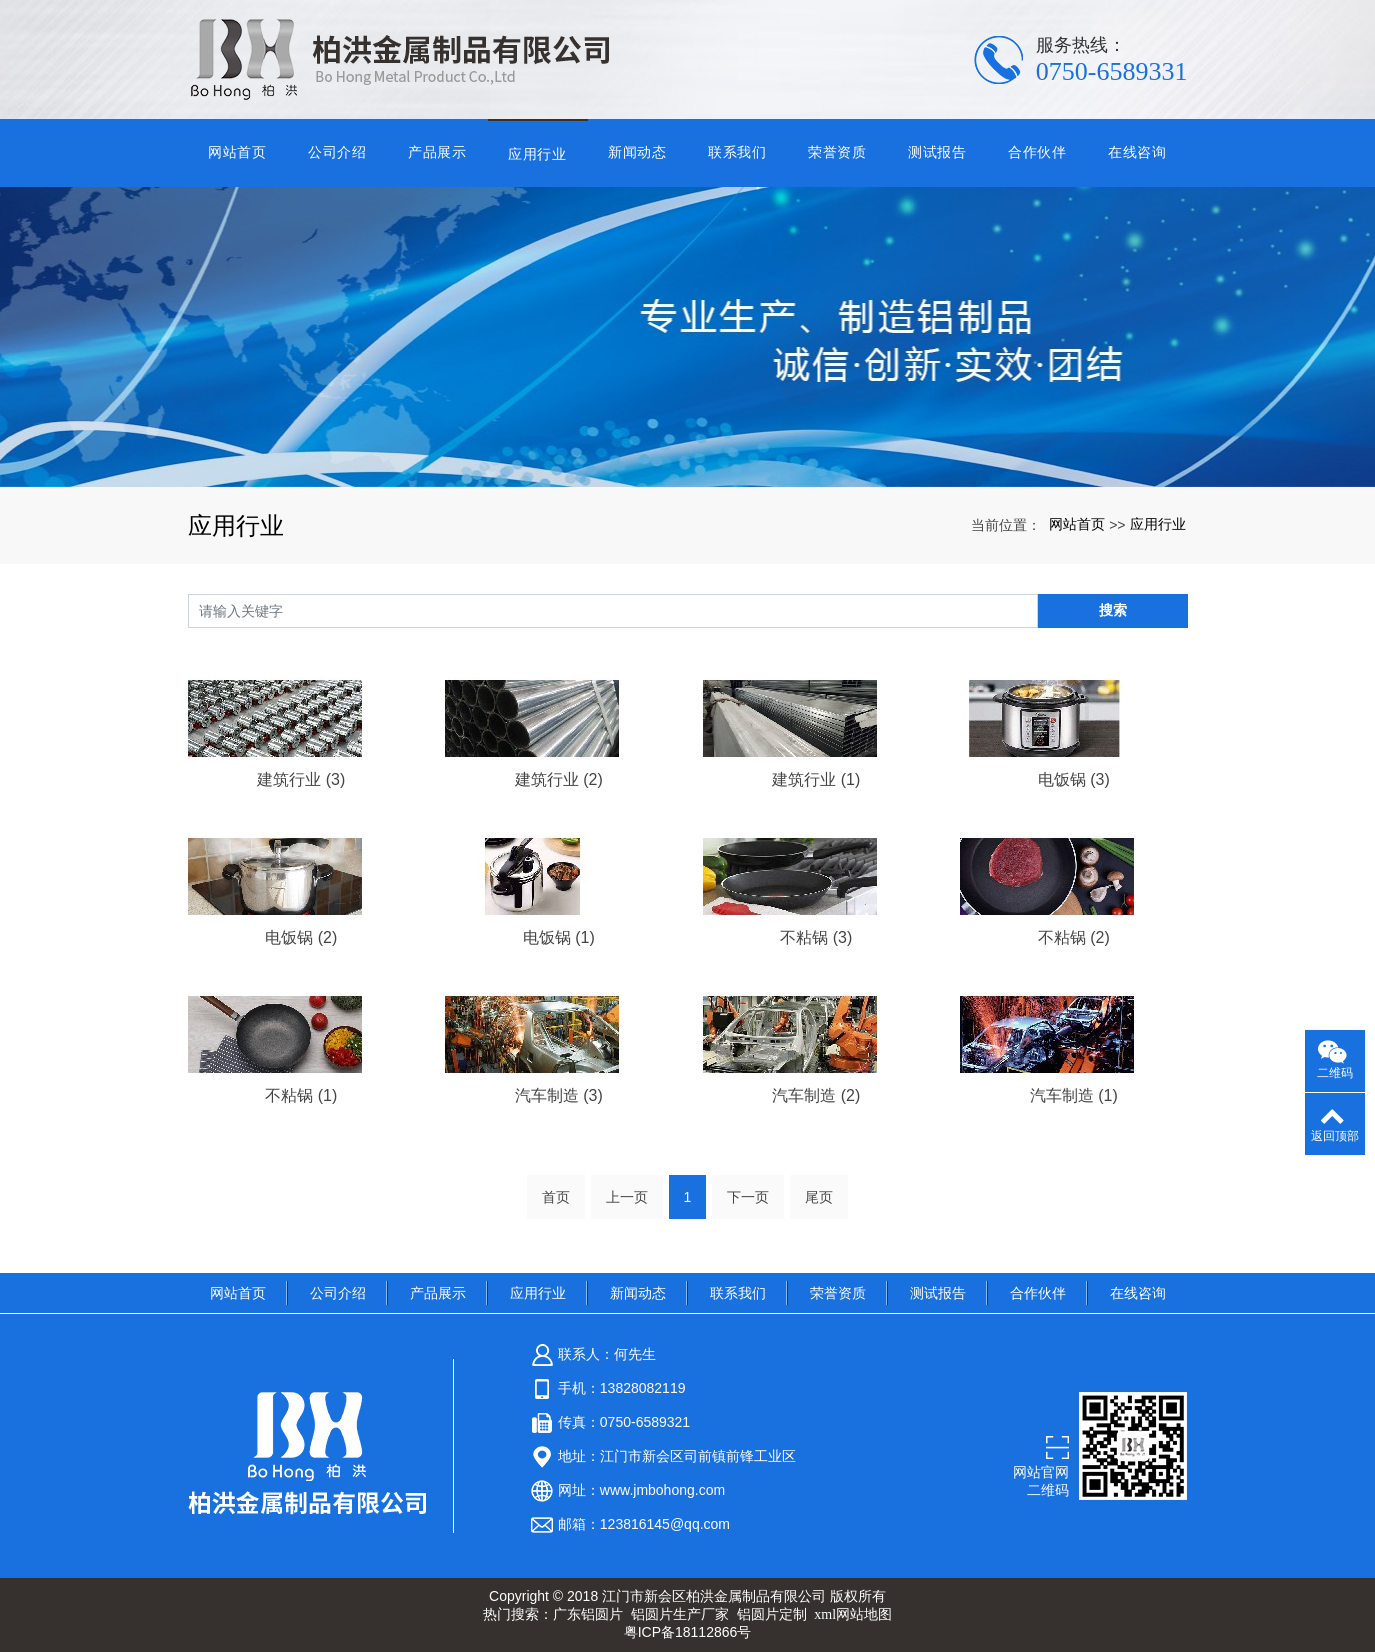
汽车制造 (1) (1074, 1095)
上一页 (627, 1197)
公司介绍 (337, 152)
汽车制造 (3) (559, 1095)
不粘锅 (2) (1074, 937)
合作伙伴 (1037, 152)
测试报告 (937, 152)
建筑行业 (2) (559, 779)
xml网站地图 (853, 1614)
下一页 (748, 1197)
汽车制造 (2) (816, 1095)
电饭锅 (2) (301, 937)
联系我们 (737, 152)
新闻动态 (637, 152)
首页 (556, 1197)
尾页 (819, 1197)
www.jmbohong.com (662, 1490)
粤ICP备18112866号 (688, 1632)
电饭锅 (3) (1074, 779)
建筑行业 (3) (301, 779)
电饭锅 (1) (559, 937)
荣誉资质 (837, 152)
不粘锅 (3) (816, 937)
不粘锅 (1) (301, 1095)
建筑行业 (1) (816, 779)
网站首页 (237, 152)
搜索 (1113, 610)
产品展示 (437, 152)
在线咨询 (1137, 152)
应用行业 (537, 154)
